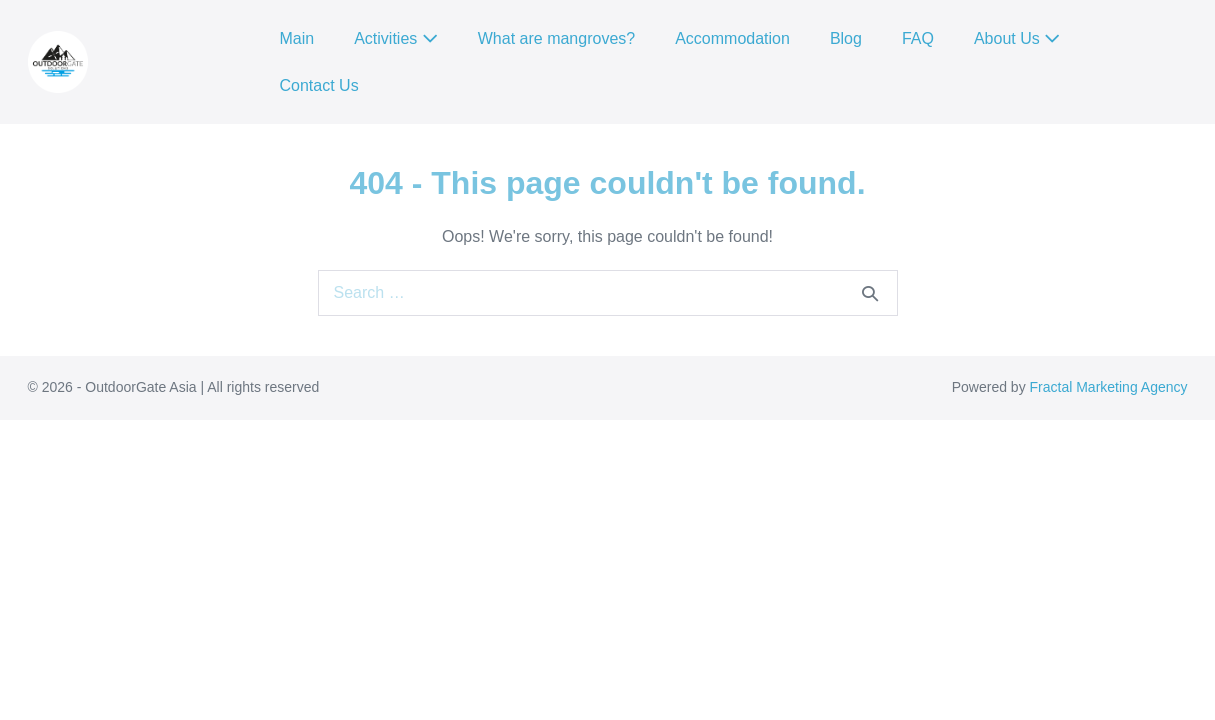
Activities (396, 38)
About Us (1017, 38)
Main (297, 38)
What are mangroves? (556, 38)
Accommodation (732, 38)
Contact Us (319, 85)
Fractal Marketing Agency (1109, 387)
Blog (846, 38)
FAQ (918, 38)
